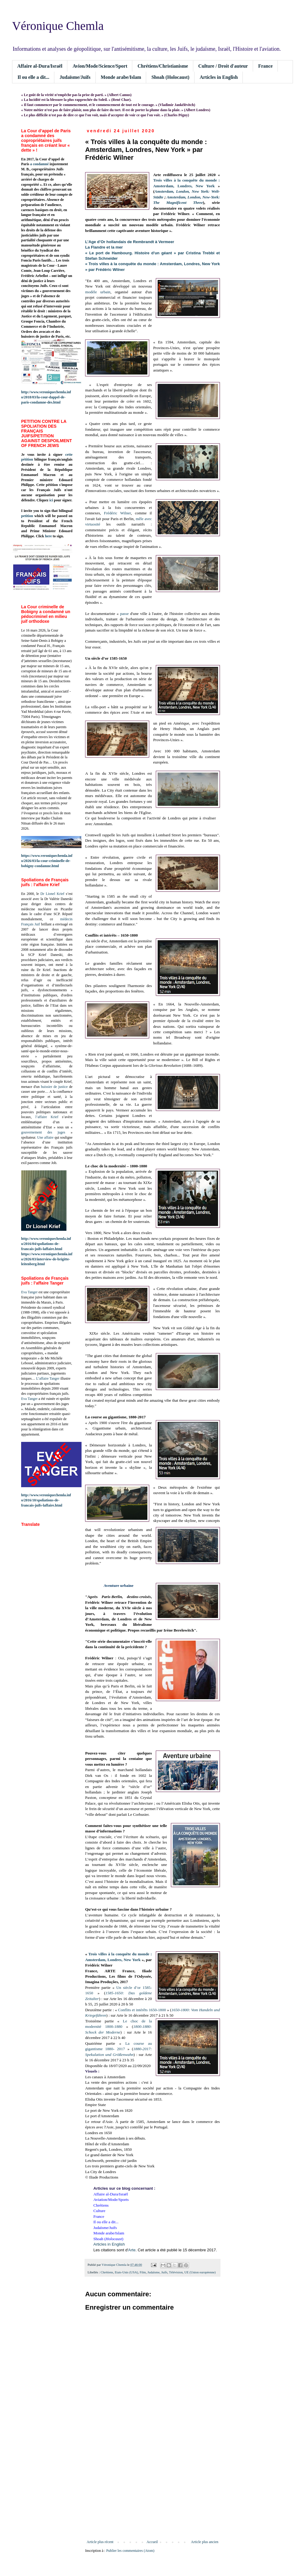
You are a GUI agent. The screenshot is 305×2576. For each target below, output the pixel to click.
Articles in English (219, 77)
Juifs (164, 2272)
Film (143, 2272)
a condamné (39, 164)
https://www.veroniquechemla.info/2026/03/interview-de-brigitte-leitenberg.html (46, 1259)
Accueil (152, 2542)
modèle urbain (98, 292)
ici (51, 500)
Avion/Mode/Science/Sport (99, 66)
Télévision (176, 2272)
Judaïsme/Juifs (74, 77)
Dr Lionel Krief (52, 894)
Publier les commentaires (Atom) (130, 2551)
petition (27, 516)
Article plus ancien (204, 2542)
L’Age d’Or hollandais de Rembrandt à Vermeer (130, 242)
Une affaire (45, 1137)
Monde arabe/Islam (121, 77)
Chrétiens (107, 2272)
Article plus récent (100, 2542)
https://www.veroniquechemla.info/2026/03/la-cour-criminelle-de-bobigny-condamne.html (46, 861)
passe (124, 613)
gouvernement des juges (43, 1132)
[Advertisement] (152, 2490)
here (48, 536)
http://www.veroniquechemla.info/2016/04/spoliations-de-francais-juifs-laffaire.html (46, 1244)
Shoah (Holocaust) (170, 77)
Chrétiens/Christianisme (162, 66)
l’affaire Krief (46, 1117)
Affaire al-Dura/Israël (39, 66)
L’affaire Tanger (47, 1378)
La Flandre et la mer (104, 247)
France (265, 66)
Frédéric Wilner (117, 513)
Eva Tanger (29, 1292)
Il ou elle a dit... (33, 77)
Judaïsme (153, 2272)
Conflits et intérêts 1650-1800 (142, 2010)
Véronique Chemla (58, 26)
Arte (132, 2250)
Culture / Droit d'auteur (223, 66)
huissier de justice (54, 1087)
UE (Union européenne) (200, 2272)
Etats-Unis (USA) (126, 2272)
